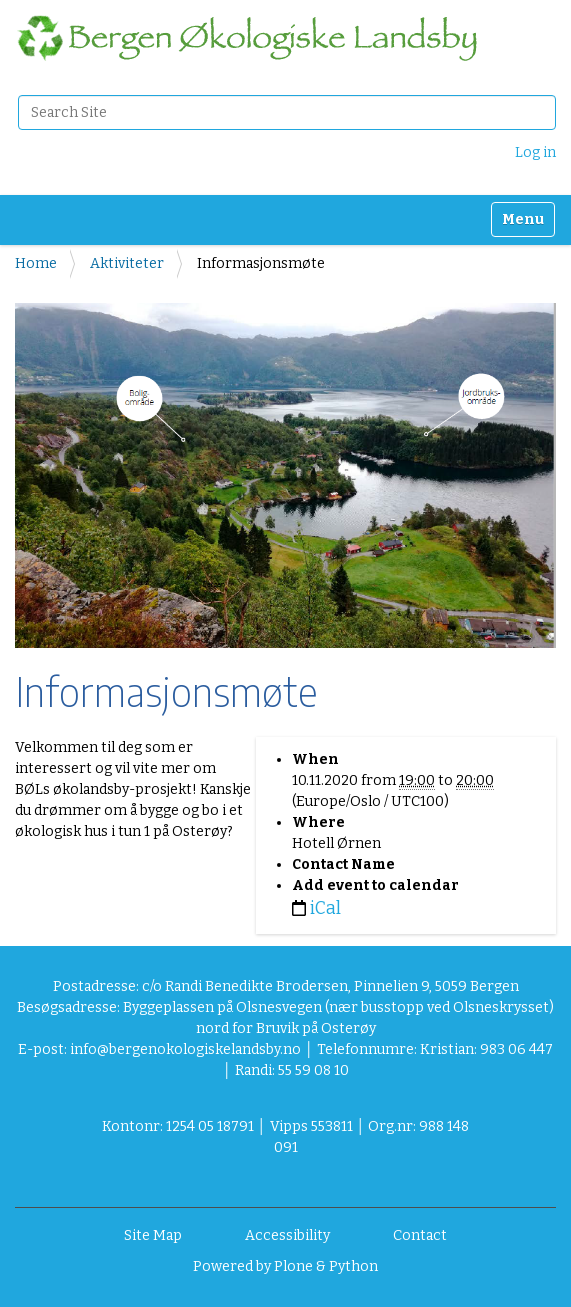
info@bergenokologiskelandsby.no (185, 1049)
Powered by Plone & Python (285, 1266)
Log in (535, 152)
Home (36, 263)
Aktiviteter (127, 263)
